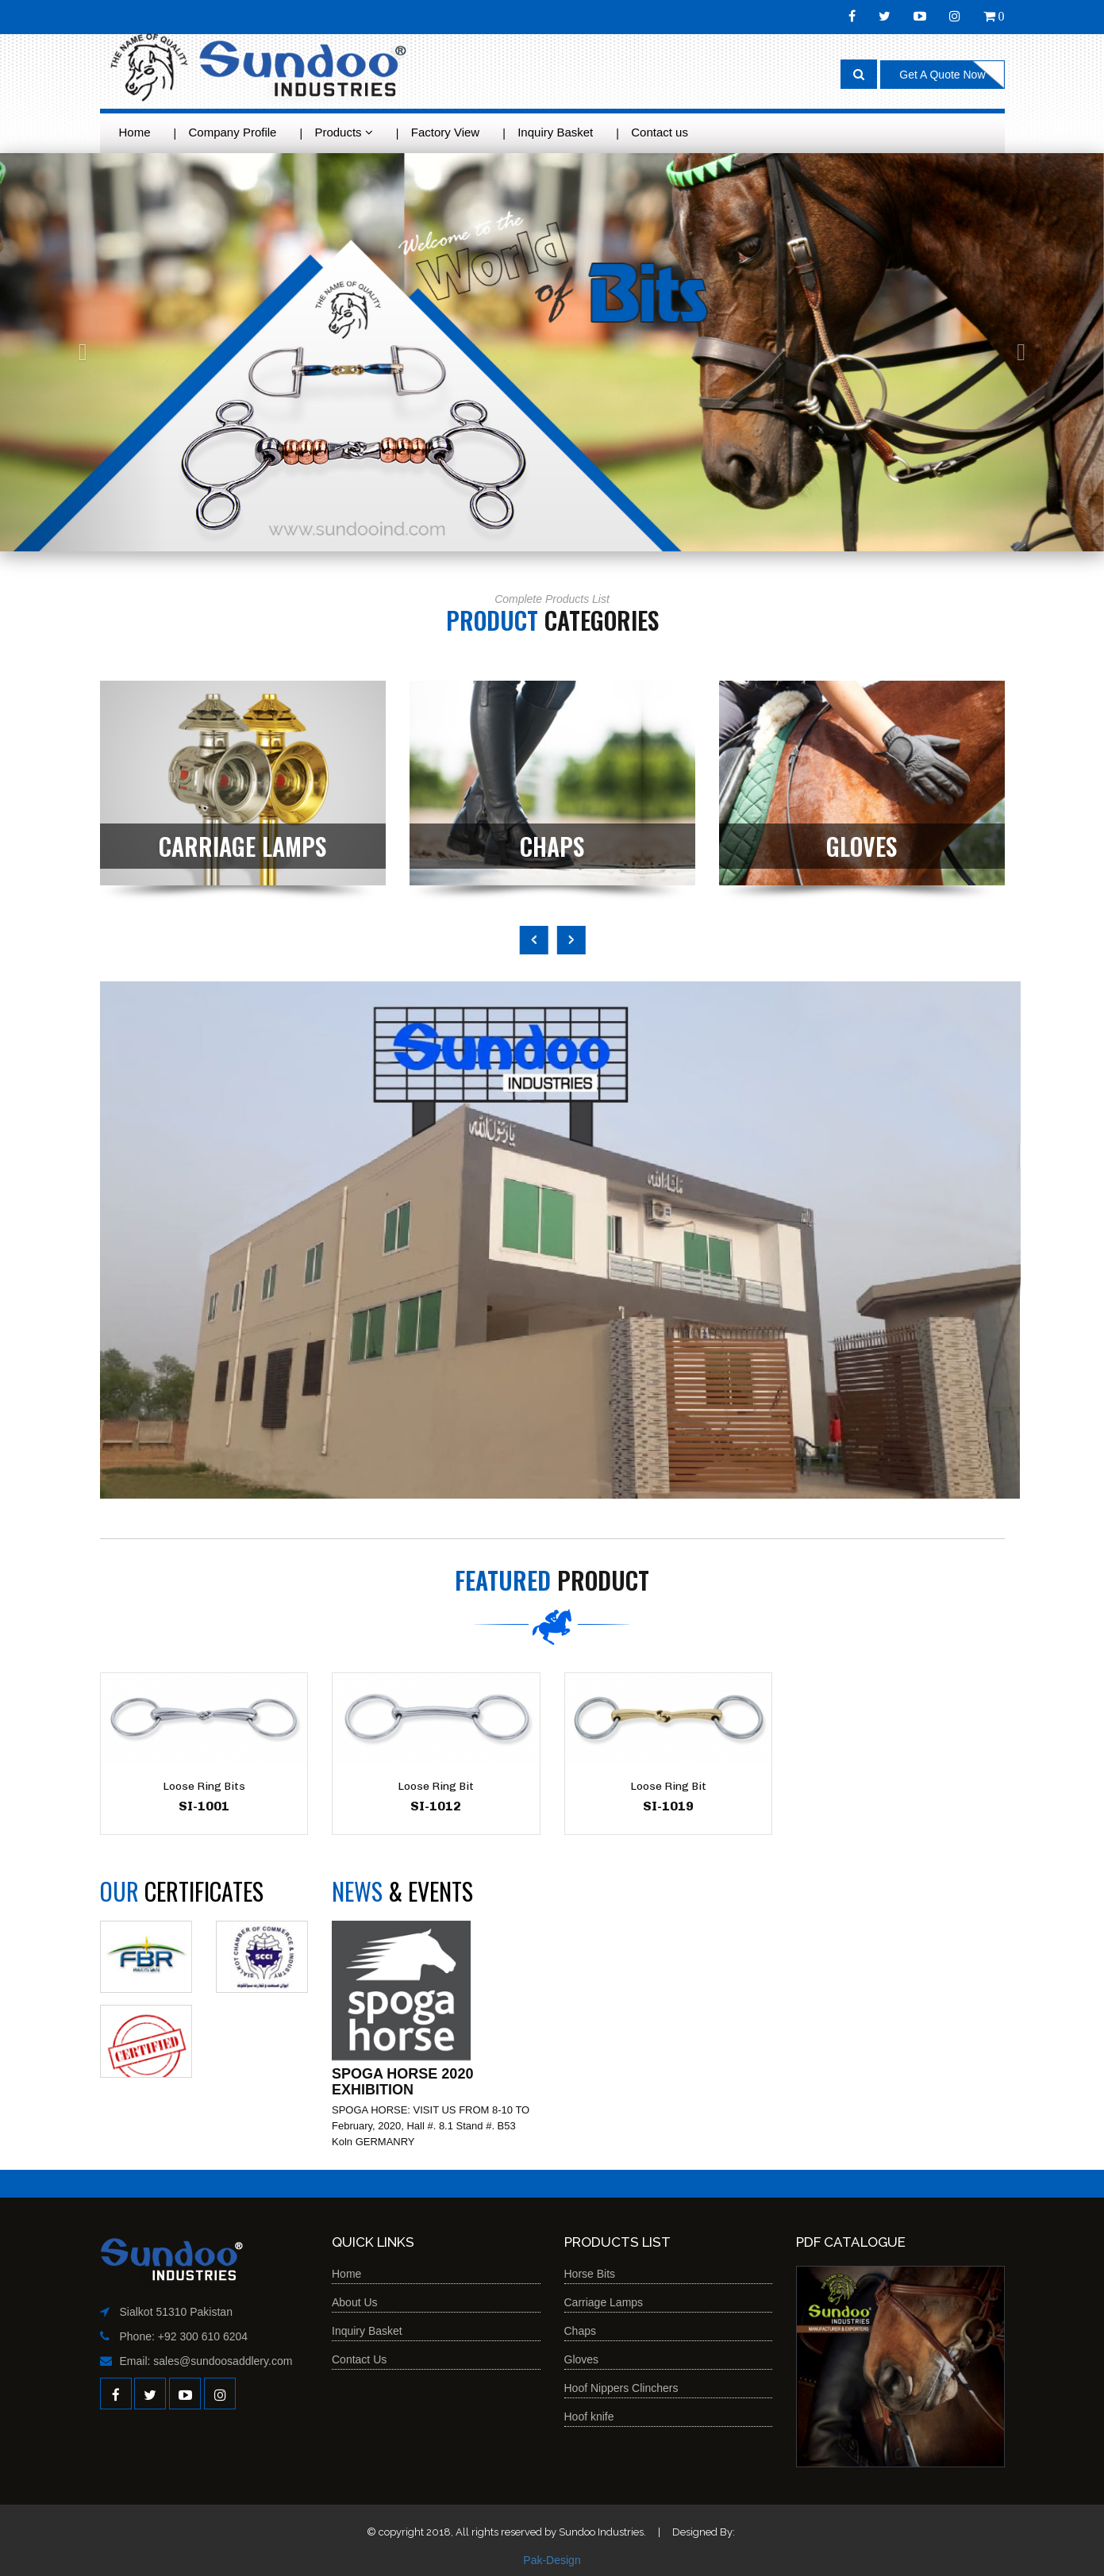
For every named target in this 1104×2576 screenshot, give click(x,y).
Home (135, 132)
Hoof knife (589, 2416)
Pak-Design (551, 2560)
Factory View (445, 132)
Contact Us (359, 2359)
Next (571, 940)
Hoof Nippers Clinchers (621, 2388)
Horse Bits (590, 2273)
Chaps (580, 2331)
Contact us (659, 132)
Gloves (581, 2359)
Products (343, 132)
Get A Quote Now (942, 74)
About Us (355, 2302)
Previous (534, 940)
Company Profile (233, 132)
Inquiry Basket (555, 132)
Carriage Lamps (604, 2302)
